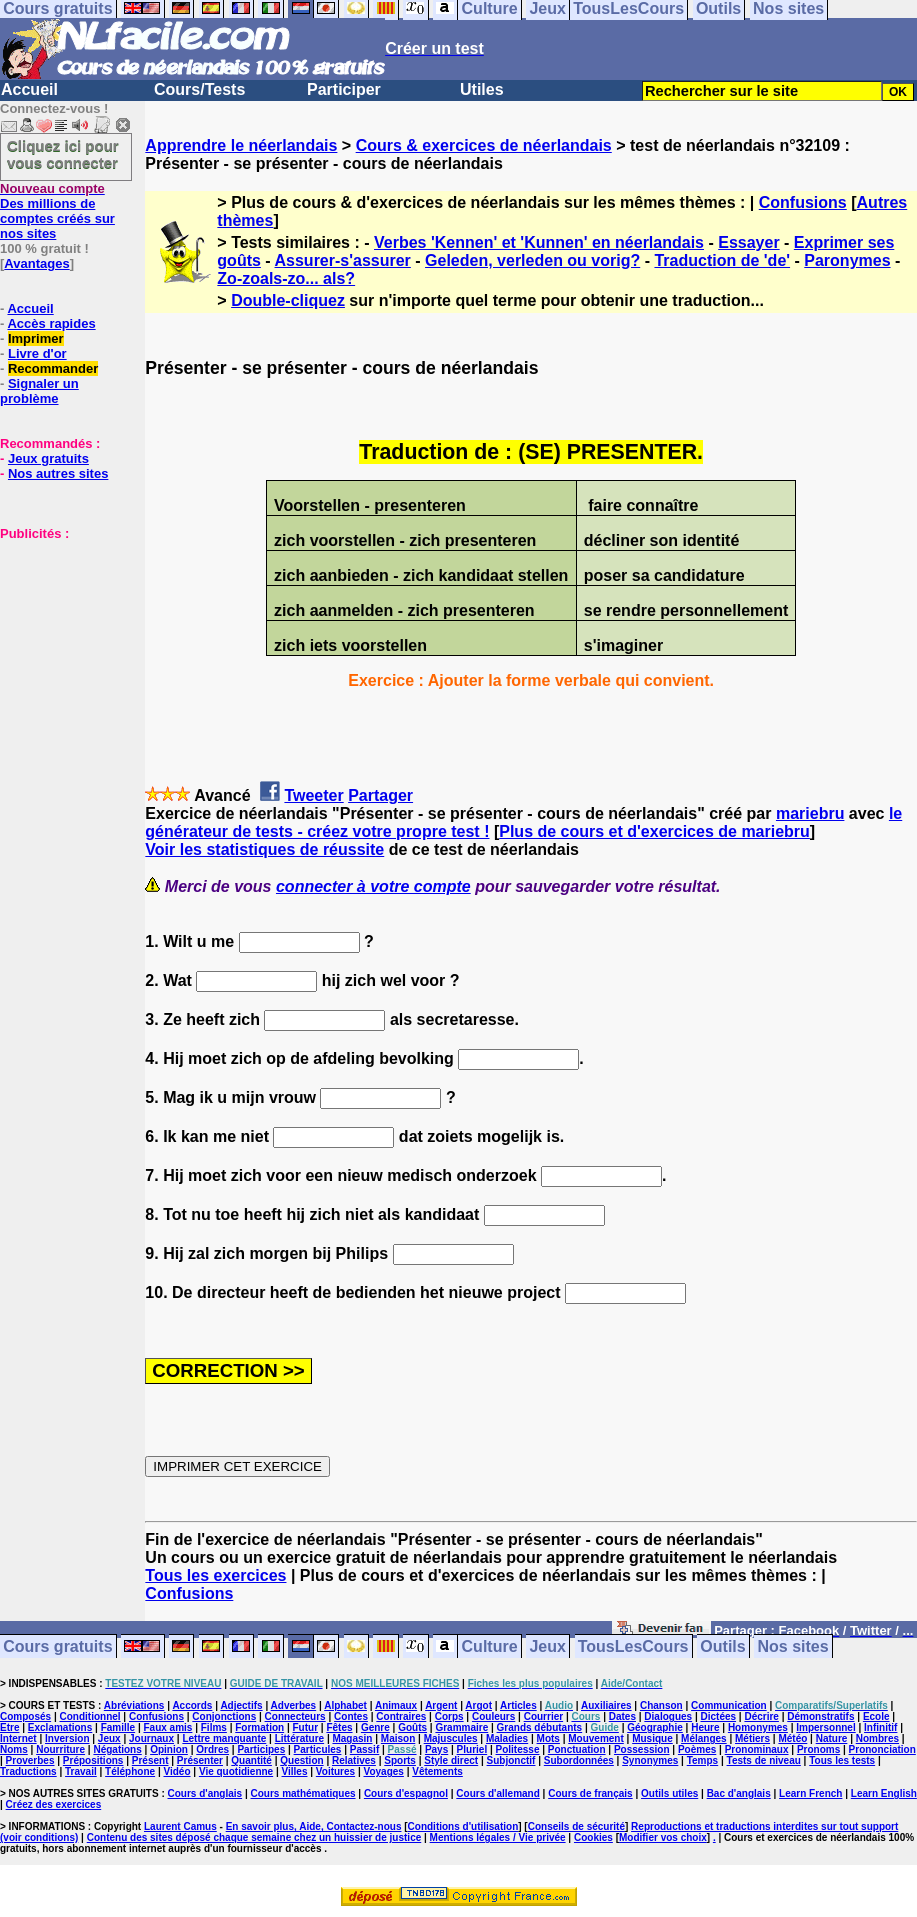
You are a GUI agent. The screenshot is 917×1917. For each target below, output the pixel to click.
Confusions (803, 202)
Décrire (761, 1716)
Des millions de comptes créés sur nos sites (57, 211)
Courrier (543, 1716)
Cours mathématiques (303, 1793)
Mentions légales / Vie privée (498, 1837)
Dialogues (668, 1716)
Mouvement (596, 1738)
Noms (14, 1749)
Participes (261, 1749)
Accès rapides (51, 323)
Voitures (335, 1771)
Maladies (507, 1738)
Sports (400, 1760)
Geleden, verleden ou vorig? (532, 260)
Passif (364, 1749)
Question (301, 1760)
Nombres (877, 1738)
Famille (118, 1727)
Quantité (251, 1760)
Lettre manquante (224, 1738)
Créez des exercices (54, 1804)
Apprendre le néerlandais (241, 145)
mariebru (810, 813)
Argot (478, 1705)
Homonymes (758, 1727)
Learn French (810, 1793)
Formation (259, 1727)
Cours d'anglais (205, 1793)
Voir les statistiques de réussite (264, 849)
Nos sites (793, 1646)
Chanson (661, 1705)
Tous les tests (842, 1760)
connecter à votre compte (373, 886)
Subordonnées (579, 1760)
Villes (295, 1771)
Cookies (593, 1837)
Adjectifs (241, 1705)
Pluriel (472, 1749)
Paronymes (847, 260)
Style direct (451, 1760)
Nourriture (60, 1749)
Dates (622, 1716)
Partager (380, 795)
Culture (490, 1646)
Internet (18, 1738)
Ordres (212, 1749)
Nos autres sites (58, 473)
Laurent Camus (180, 1826)
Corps (449, 1716)
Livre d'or (37, 353)
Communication (729, 1705)
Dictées (719, 1716)
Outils (722, 1646)
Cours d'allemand (498, 1793)
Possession (642, 1749)
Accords (192, 1705)
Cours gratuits (57, 1646)
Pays (436, 1749)
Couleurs (493, 1716)
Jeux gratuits (48, 458)
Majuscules (451, 1738)
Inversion (67, 1738)
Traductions (28, 1771)
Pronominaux (757, 1749)
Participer (344, 89)
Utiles (482, 89)
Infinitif (880, 1727)
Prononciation (882, 1749)
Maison (398, 1738)
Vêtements (437, 1771)
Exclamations (60, 1727)
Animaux (396, 1705)
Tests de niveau (764, 1760)
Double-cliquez (288, 300)
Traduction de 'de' (722, 260)
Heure (705, 1727)
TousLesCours (633, 1646)
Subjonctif (511, 1760)
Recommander (53, 368)
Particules (318, 1749)
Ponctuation (577, 1749)
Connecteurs (295, 1716)
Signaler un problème (39, 391)
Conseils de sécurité (576, 1826)
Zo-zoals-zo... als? (286, 278)
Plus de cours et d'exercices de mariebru (654, 831)
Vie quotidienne (236, 1771)
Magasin (352, 1738)
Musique (652, 1738)
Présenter (200, 1760)
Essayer (748, 242)
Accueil (29, 89)
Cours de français (590, 1793)
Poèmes (697, 1749)
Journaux (151, 1738)
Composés (25, 1716)
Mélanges (704, 1738)
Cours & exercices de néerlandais (484, 145)
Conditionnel (89, 1716)
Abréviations (134, 1705)
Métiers (752, 1738)
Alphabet (345, 1705)
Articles (518, 1705)
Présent (150, 1760)
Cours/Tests (199, 89)
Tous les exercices (215, 1575)
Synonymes (650, 1760)
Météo (792, 1738)
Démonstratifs (820, 1716)
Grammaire (461, 1727)
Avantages (36, 263)
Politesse (518, 1749)
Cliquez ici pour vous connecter (63, 154)
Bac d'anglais (739, 1793)
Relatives (354, 1760)
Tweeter (313, 795)
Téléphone (130, 1771)
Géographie (655, 1727)
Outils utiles (669, 1793)
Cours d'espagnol (406, 1793)
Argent (441, 1705)
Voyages (383, 1771)
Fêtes (339, 1727)
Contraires (401, 1716)
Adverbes (294, 1705)
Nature (832, 1738)
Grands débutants (540, 1727)
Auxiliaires (606, 1705)
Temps (703, 1760)
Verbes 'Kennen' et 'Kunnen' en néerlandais (539, 242)
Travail (81, 1771)
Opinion (169, 1749)
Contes (351, 1716)
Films (214, 1727)
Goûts (412, 1727)
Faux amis (167, 1727)
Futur (306, 1727)
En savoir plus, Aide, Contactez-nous (314, 1826)
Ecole (876, 1716)
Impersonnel (825, 1727)
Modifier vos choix (663, 1837)
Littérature (299, 1738)
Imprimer (36, 338)
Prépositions (93, 1760)
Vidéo (176, 1771)
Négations (117, 1749)
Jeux (547, 1646)
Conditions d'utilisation (463, 1826)
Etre (9, 1727)
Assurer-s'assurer (343, 260)
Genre (375, 1727)
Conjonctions (224, 1716)
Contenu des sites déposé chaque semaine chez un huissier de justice (254, 1837)
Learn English (884, 1793)
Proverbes (30, 1760)
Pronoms (818, 1749)
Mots (548, 1738)
